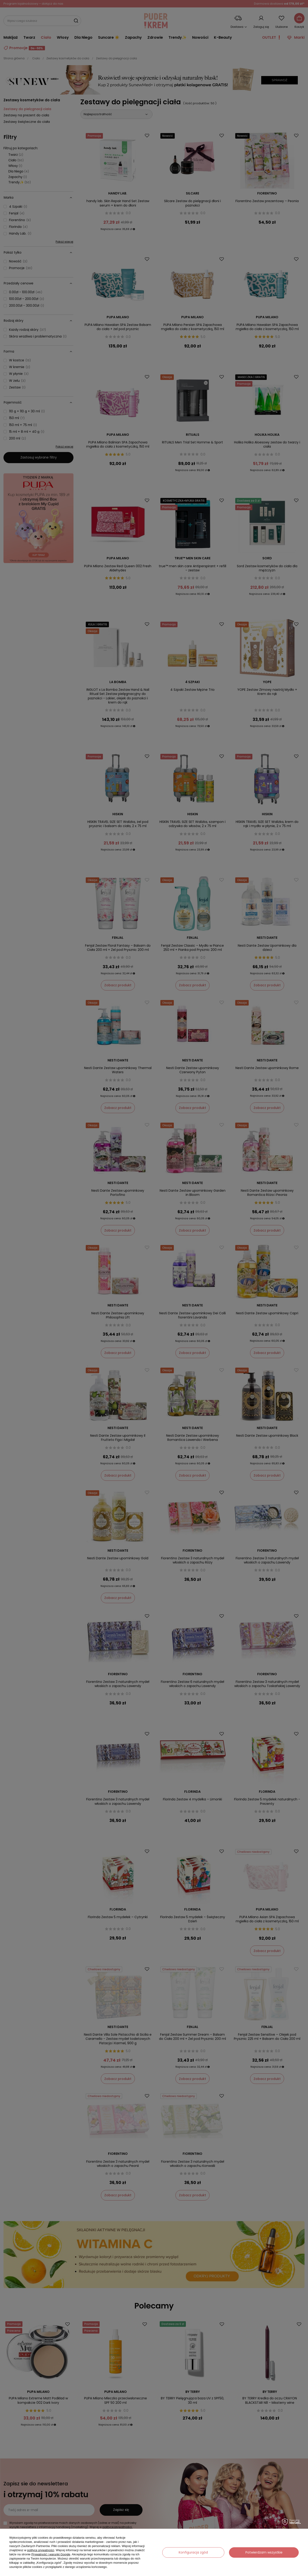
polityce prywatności (40, 2550)
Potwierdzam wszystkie (264, 2552)
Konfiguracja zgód (193, 2552)
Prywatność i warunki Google (50, 2554)
